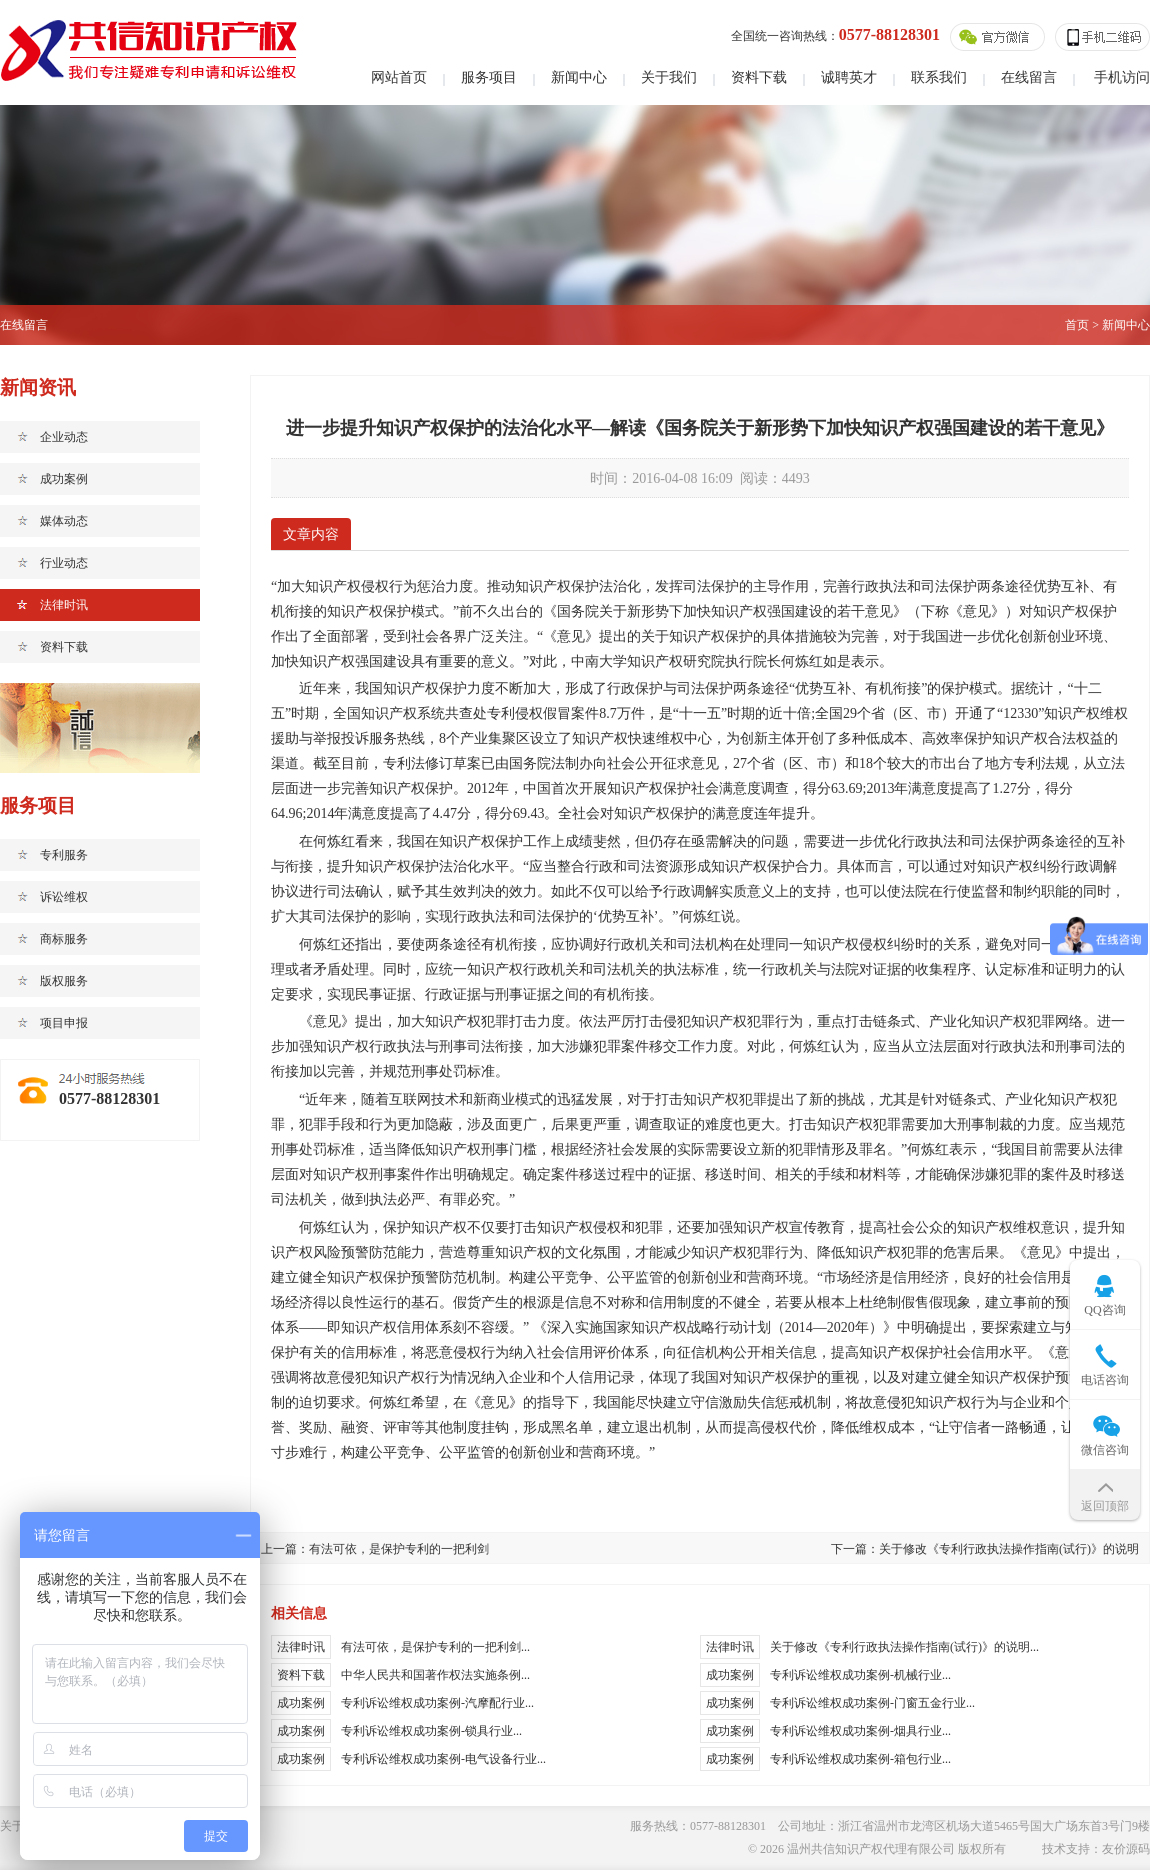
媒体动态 (64, 521)
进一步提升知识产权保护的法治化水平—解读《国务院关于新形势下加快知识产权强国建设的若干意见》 (700, 428)
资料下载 (759, 77)
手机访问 (1122, 77)
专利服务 (64, 855)
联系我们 (939, 77)
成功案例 (64, 479)
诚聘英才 (849, 77)
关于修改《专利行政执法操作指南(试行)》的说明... (904, 1647)
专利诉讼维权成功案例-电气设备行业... (443, 1759)
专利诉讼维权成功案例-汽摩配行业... (437, 1703)
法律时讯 (64, 605)
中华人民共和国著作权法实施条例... (435, 1675)
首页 (1077, 325)
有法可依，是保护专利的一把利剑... (435, 1647)
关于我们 (669, 77)
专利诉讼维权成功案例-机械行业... (860, 1675)
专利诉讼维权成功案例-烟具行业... (860, 1731)
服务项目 (489, 77)
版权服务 (64, 981)
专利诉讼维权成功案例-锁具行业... (431, 1731)
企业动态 (64, 437)
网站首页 (399, 77)
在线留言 (1029, 77)
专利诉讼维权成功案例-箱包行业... (860, 1759)
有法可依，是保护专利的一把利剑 (399, 1549)
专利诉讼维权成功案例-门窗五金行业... (872, 1703)
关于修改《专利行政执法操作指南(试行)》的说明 (1009, 1549)
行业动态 (64, 563)
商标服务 (64, 939)
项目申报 (64, 1023)
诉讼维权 (64, 897)
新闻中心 (579, 77)
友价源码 (1126, 1849)
